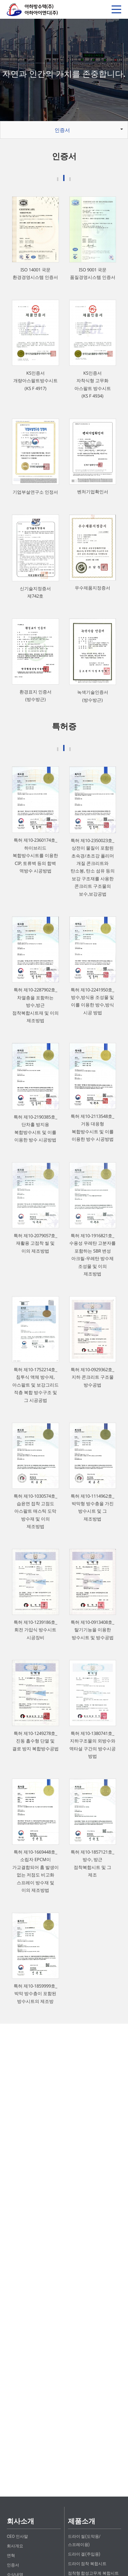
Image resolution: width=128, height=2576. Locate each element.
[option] (64, 70)
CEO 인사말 (17, 2536)
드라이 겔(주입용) (84, 2554)
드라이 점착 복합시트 (87, 2563)
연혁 (11, 2555)
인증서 (62, 129)
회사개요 (15, 2546)
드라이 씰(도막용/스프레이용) (84, 2540)
